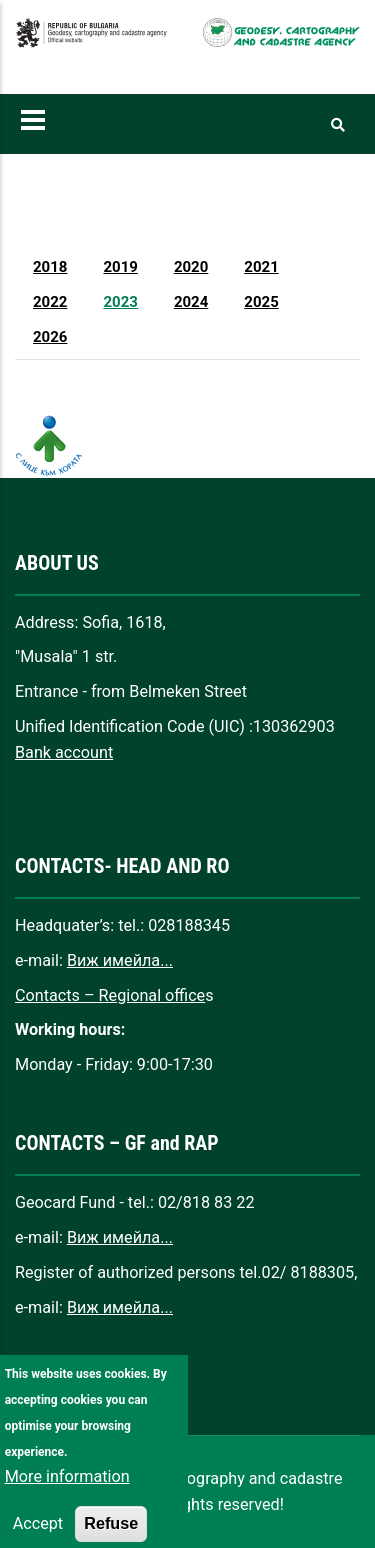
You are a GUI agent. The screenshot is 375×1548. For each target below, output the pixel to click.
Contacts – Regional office (110, 995)
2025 (261, 302)
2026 (50, 337)
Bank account (64, 752)
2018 (50, 267)
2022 (50, 302)
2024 (191, 302)
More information (67, 1503)
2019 (120, 267)
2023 (120, 302)
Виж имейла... (120, 960)
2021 (261, 267)
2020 (191, 267)
